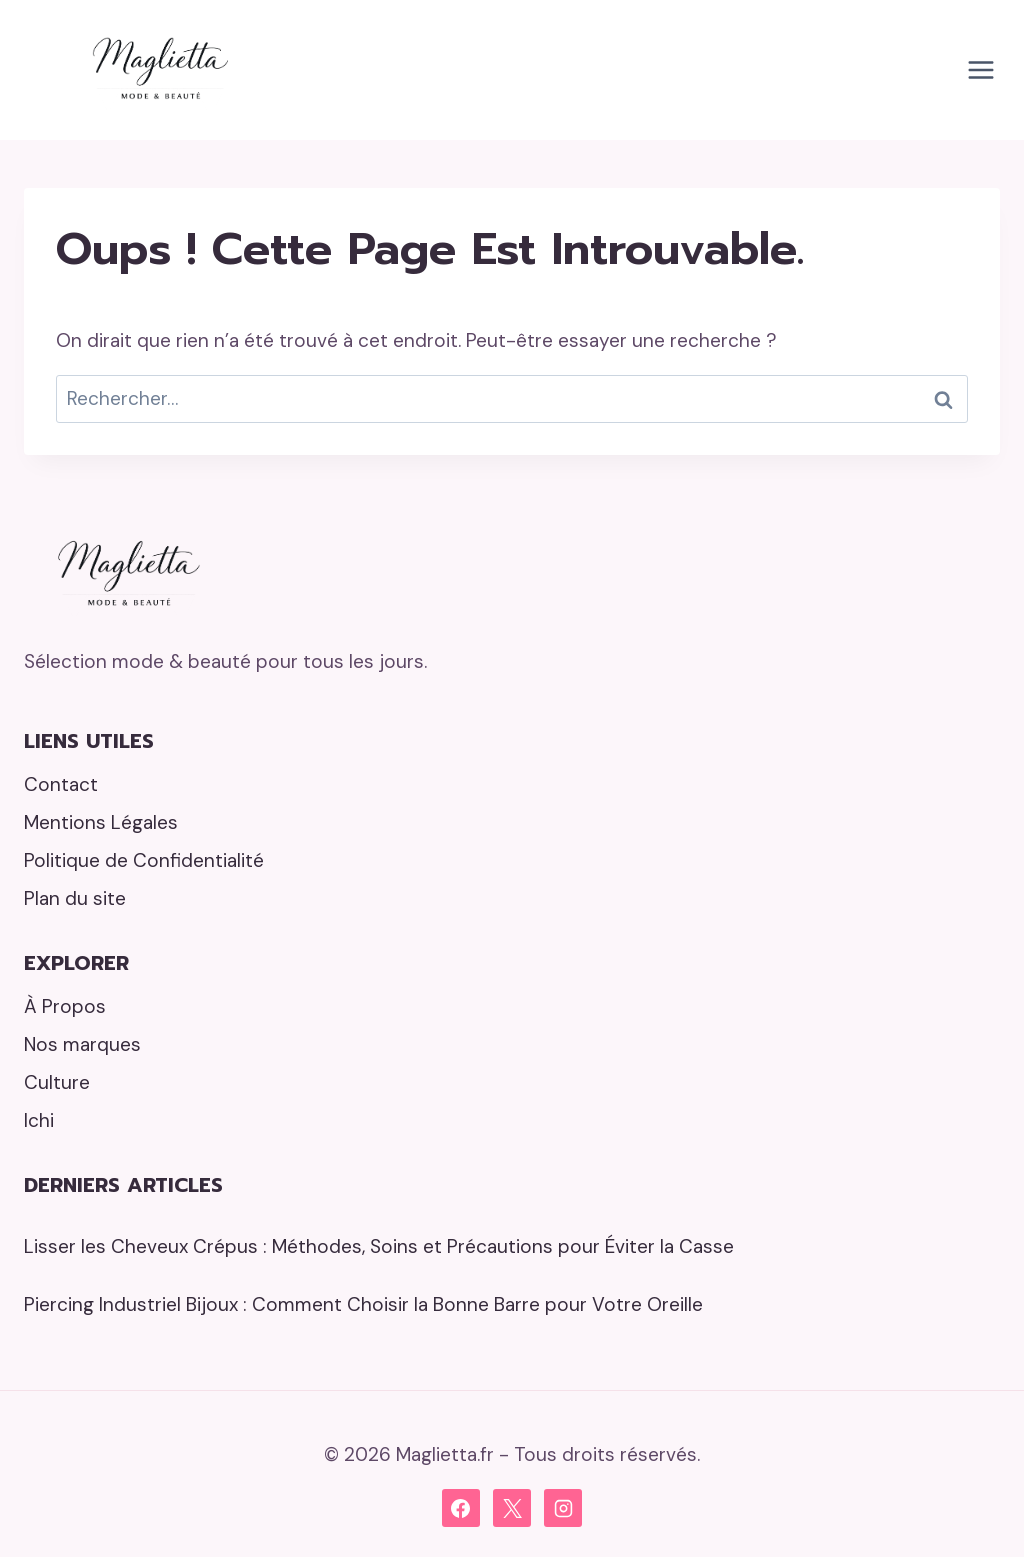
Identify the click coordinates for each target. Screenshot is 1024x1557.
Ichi (39, 1120)
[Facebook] (461, 1508)
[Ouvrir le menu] (980, 69)
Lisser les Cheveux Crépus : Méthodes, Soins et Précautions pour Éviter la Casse (379, 1246)
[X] (512, 1508)
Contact (61, 784)
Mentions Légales (101, 822)
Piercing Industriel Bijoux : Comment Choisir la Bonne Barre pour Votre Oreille (363, 1304)
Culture (57, 1082)
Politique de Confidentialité (144, 860)
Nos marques (82, 1044)
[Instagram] (563, 1508)
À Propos (65, 1006)
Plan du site (75, 898)
